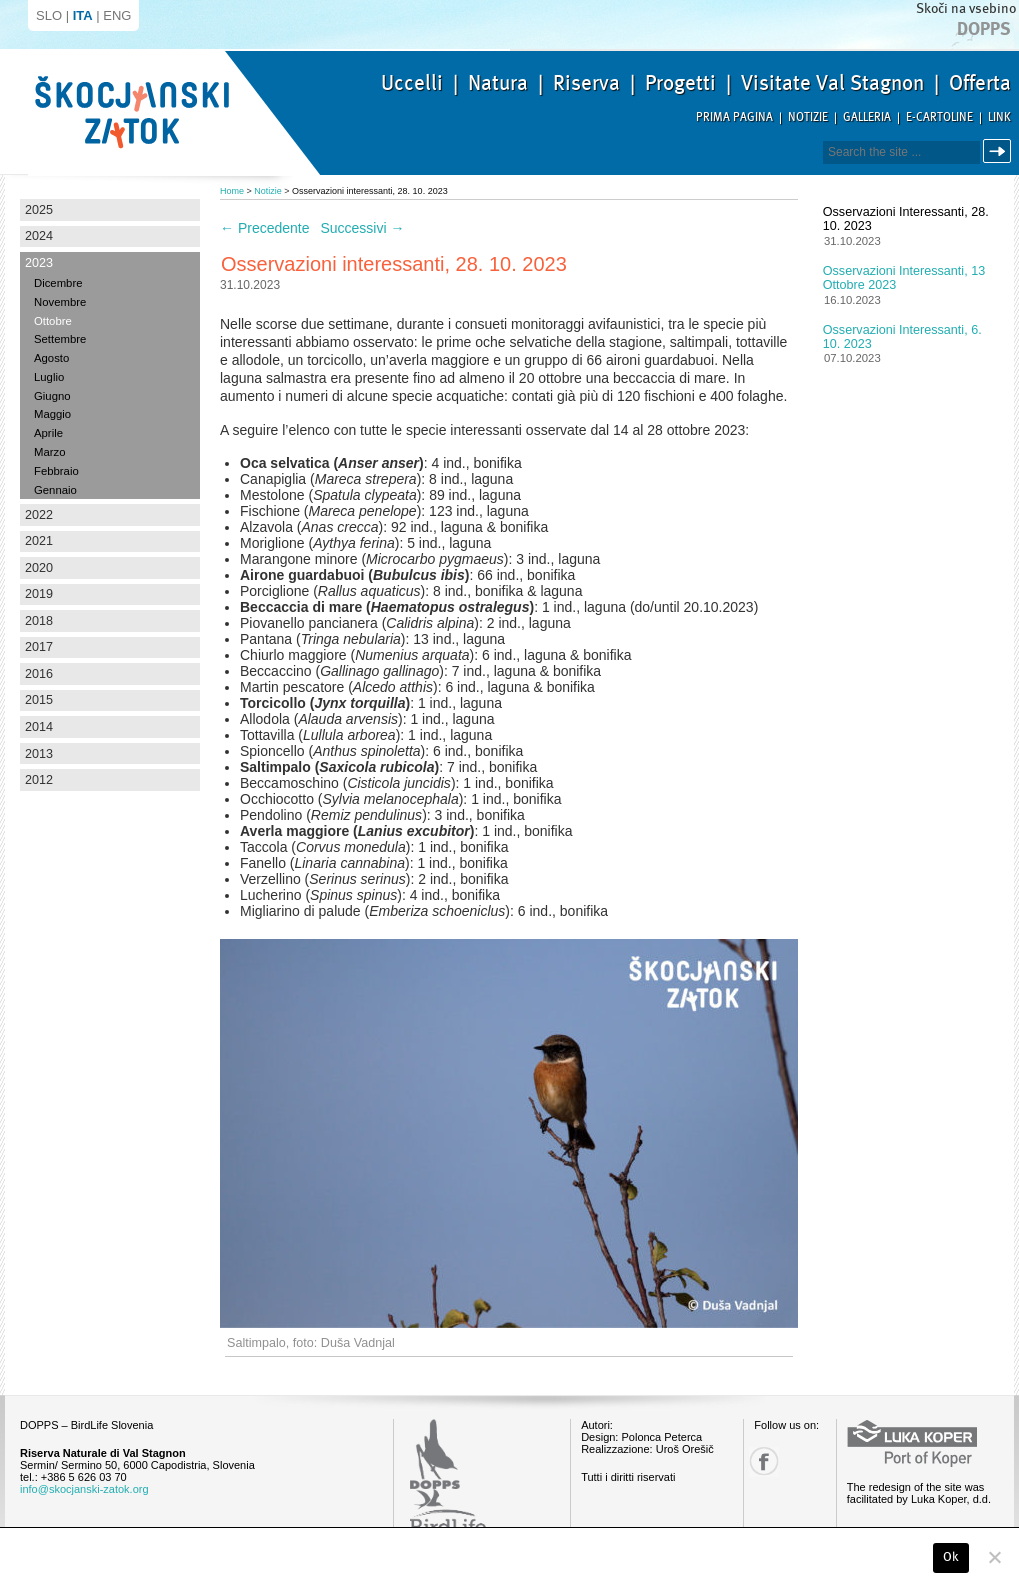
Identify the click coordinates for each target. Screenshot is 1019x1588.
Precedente (265, 228)
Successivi (362, 228)
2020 (39, 568)
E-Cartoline (939, 117)
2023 (39, 263)
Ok (951, 1557)
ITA (83, 15)
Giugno (52, 396)
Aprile (48, 433)
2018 (39, 621)
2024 (39, 236)
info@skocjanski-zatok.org (84, 1489)
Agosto (51, 358)
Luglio (49, 377)
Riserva (586, 83)
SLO (49, 15)
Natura (498, 83)
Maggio (52, 414)
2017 (39, 647)
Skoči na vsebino (966, 8)
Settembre (60, 339)
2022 (39, 515)
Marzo (49, 452)
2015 (39, 700)
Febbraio (56, 471)
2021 (39, 541)
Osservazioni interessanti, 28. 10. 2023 (906, 219)
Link (999, 117)
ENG (117, 15)
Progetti (680, 83)
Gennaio (55, 490)
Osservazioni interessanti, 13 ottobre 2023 (904, 278)
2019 (39, 594)
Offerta (980, 83)
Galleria (867, 117)
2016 (39, 674)
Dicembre (58, 283)
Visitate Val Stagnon (832, 83)
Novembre (60, 302)
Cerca (1000, 151)
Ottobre (53, 321)
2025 (39, 210)
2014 (39, 727)
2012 (39, 780)
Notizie (808, 117)
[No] (994, 1557)
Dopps (984, 29)
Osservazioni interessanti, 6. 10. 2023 (902, 337)
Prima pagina (734, 117)
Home (232, 191)
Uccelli (412, 83)
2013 (39, 754)
